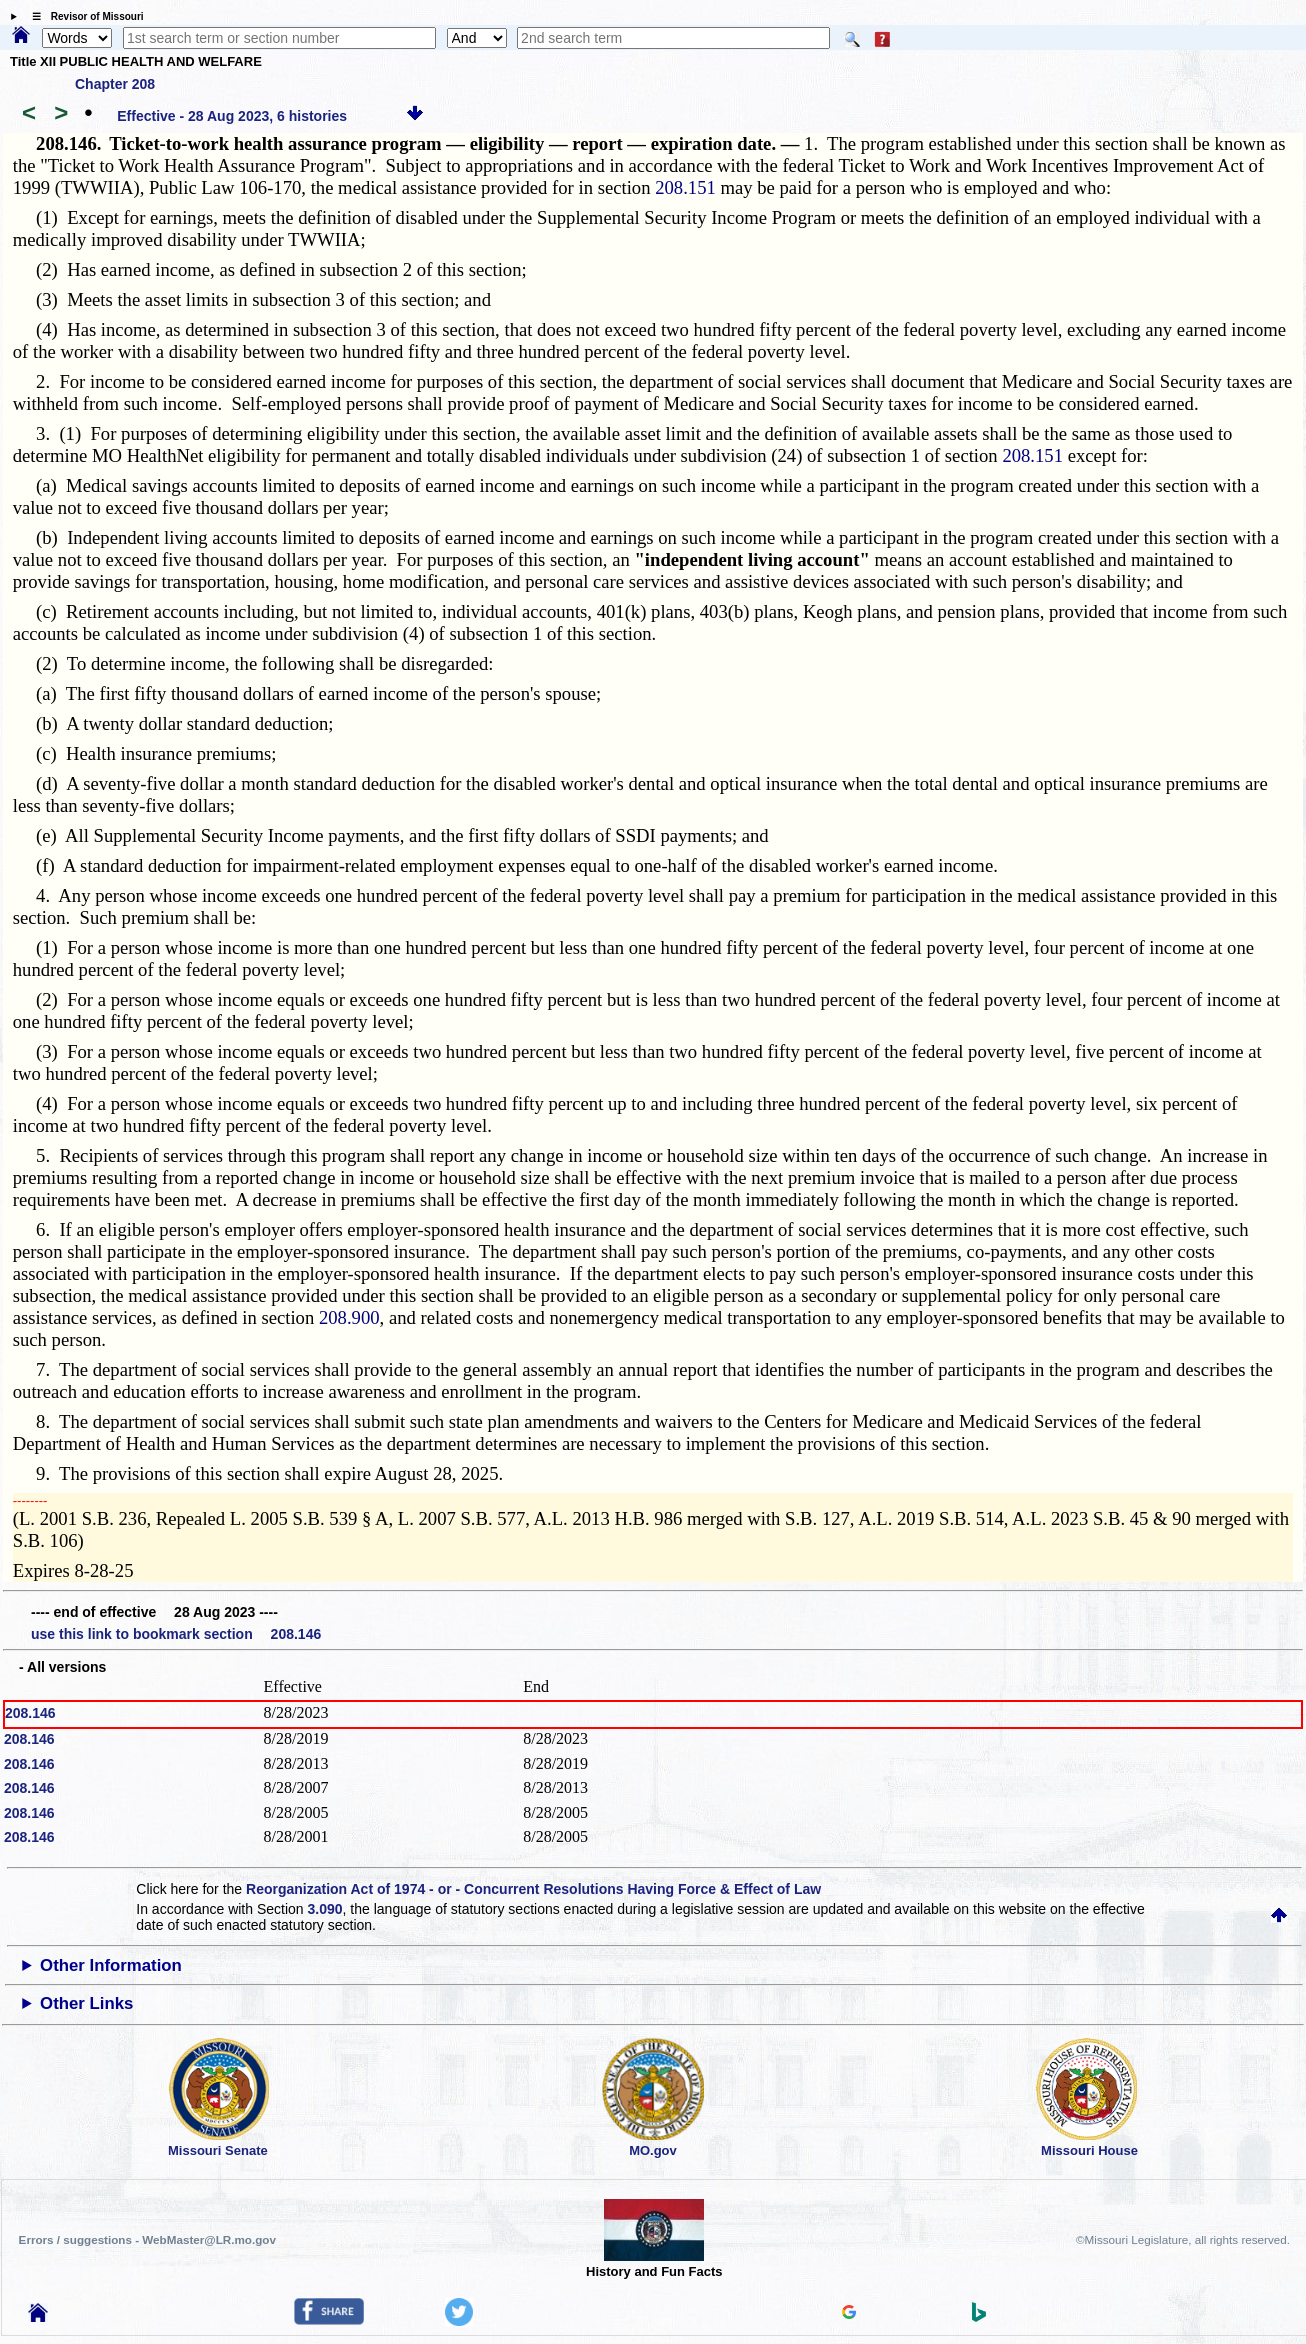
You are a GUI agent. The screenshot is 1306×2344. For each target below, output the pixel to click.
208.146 (30, 1713)
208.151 (685, 187)
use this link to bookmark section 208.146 (176, 1634)
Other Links (86, 2003)
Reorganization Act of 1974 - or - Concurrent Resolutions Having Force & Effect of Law (533, 1889)
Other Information (111, 1965)
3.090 (325, 1909)
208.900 (349, 1317)
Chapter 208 (115, 84)
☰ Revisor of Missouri (83, 16)
